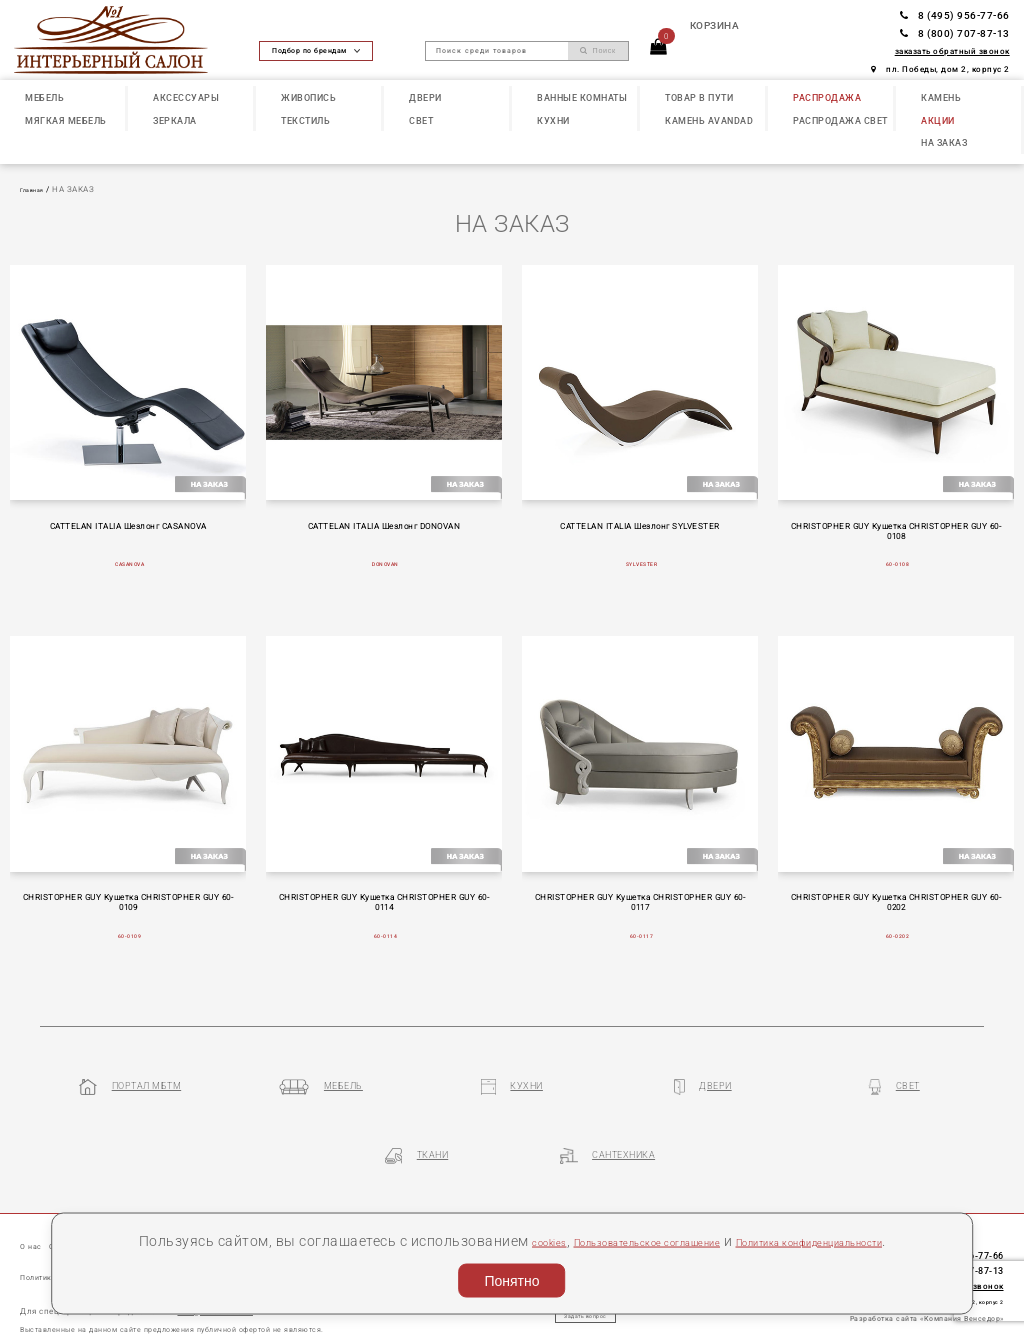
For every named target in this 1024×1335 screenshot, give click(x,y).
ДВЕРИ (425, 97)
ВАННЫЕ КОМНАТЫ (582, 97)
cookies (555, 1213)
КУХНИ (553, 120)
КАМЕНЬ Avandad (709, 120)
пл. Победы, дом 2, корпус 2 (940, 69)
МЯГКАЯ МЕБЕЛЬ (66, 120)
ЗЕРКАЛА (175, 120)
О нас (36, 1191)
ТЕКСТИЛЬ (305, 120)
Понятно (511, 1276)
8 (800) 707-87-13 (955, 33)
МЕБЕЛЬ (44, 97)
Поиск (598, 51)
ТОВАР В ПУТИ (699, 97)
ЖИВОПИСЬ (308, 97)
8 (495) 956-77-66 (955, 15)
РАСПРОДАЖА (827, 97)
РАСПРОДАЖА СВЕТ (840, 120)
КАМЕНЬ (941, 97)
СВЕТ (421, 120)
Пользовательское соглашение (696, 1213)
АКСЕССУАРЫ (186, 97)
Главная (37, 189)
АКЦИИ (938, 120)
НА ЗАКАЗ (944, 142)
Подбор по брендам (316, 50)
